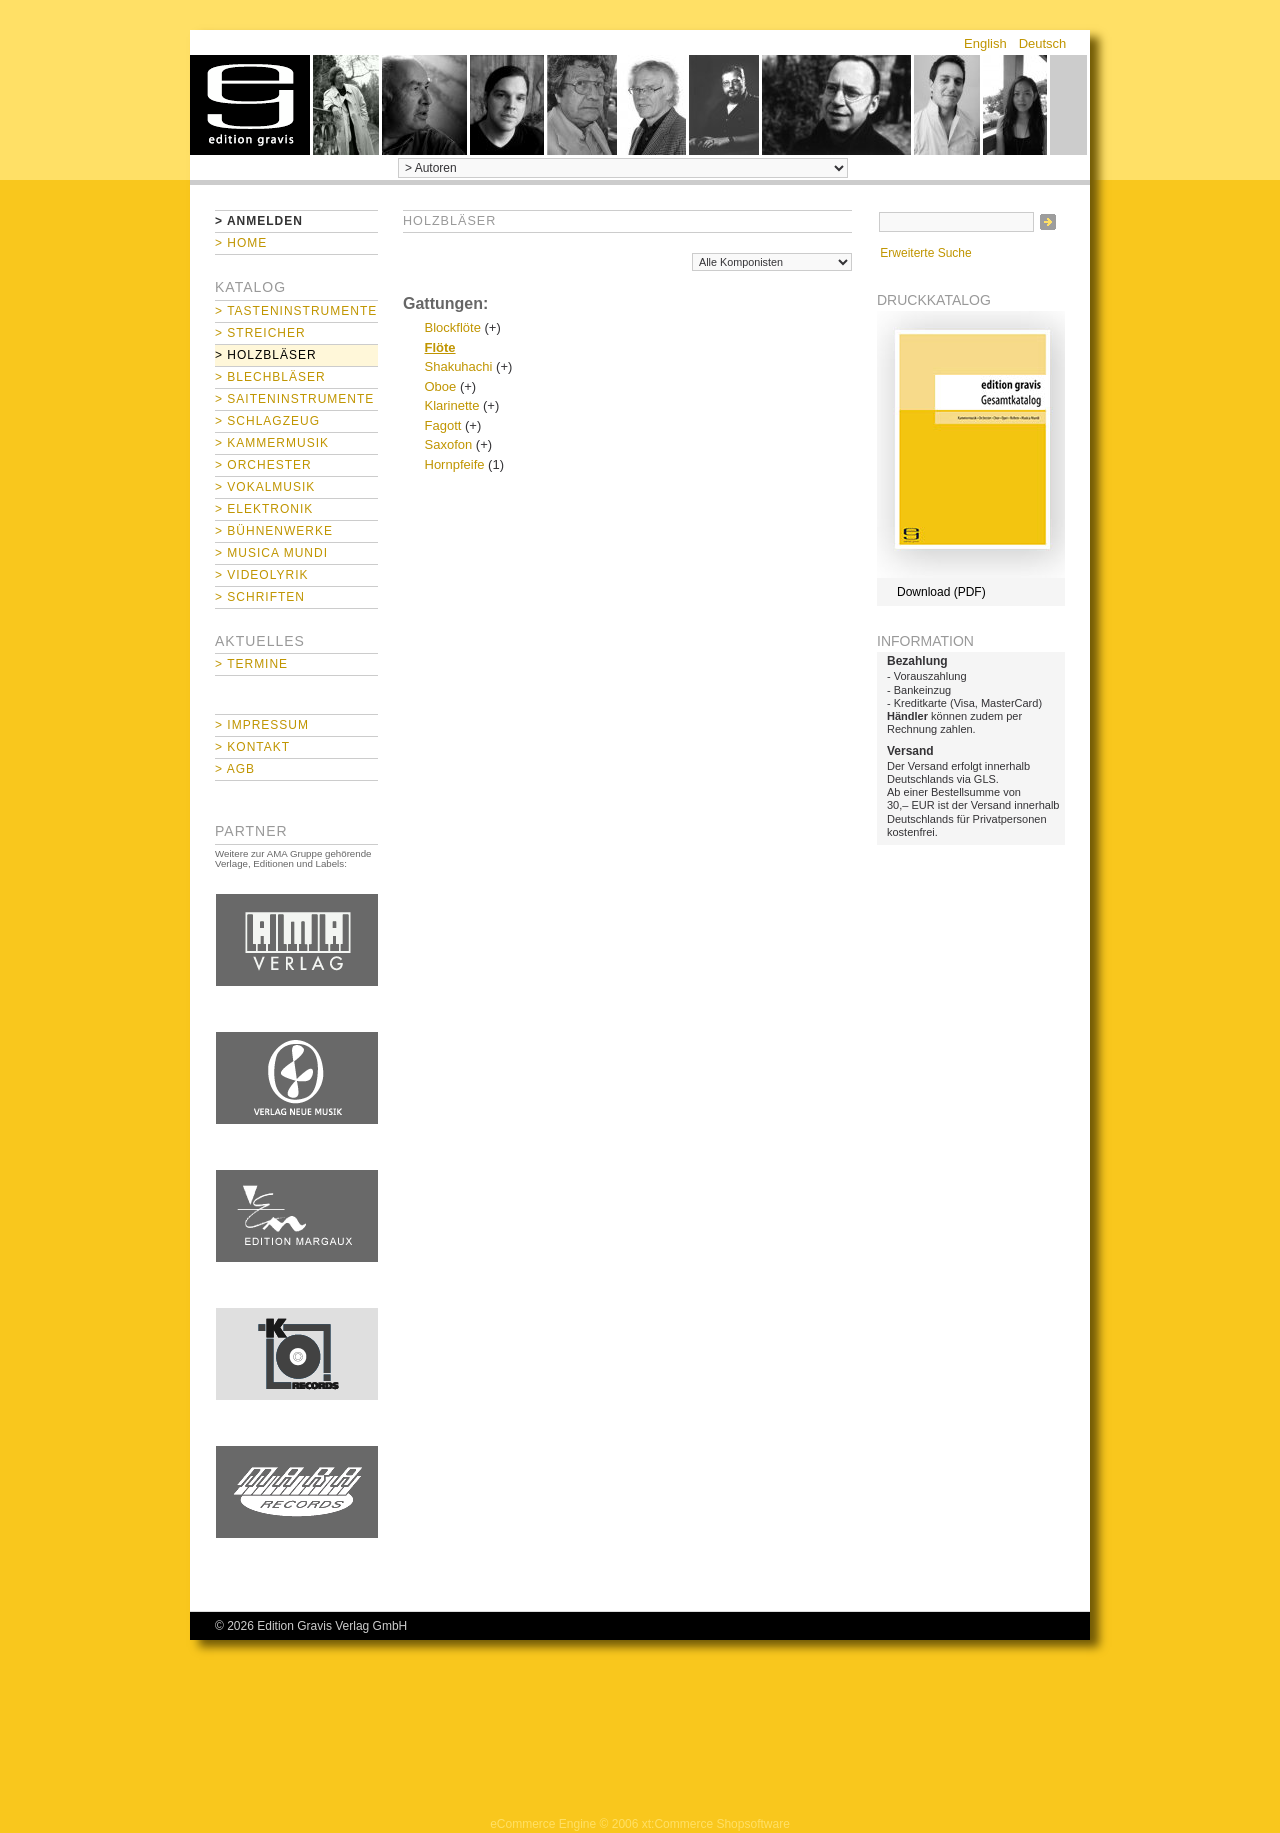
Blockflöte (453, 327)
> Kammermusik (272, 443)
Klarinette (452, 405)
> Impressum (262, 725)
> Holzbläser (266, 355)
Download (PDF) (941, 592)
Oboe (441, 386)
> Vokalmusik (265, 487)
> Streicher (260, 333)
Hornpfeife (455, 464)
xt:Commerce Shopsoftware (716, 1824)
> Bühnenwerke (274, 531)
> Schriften (260, 597)
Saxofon (449, 444)
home (250, 105)
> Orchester (263, 465)
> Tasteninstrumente (296, 311)
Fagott (443, 425)
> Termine (251, 664)
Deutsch (1043, 43)
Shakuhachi (459, 366)
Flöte (440, 347)
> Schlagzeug (267, 421)
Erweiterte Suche (925, 253)
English (985, 43)
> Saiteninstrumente (294, 399)
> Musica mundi (271, 553)
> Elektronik (264, 509)
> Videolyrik (261, 575)
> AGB (235, 769)
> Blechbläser (270, 377)
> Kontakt (252, 747)
